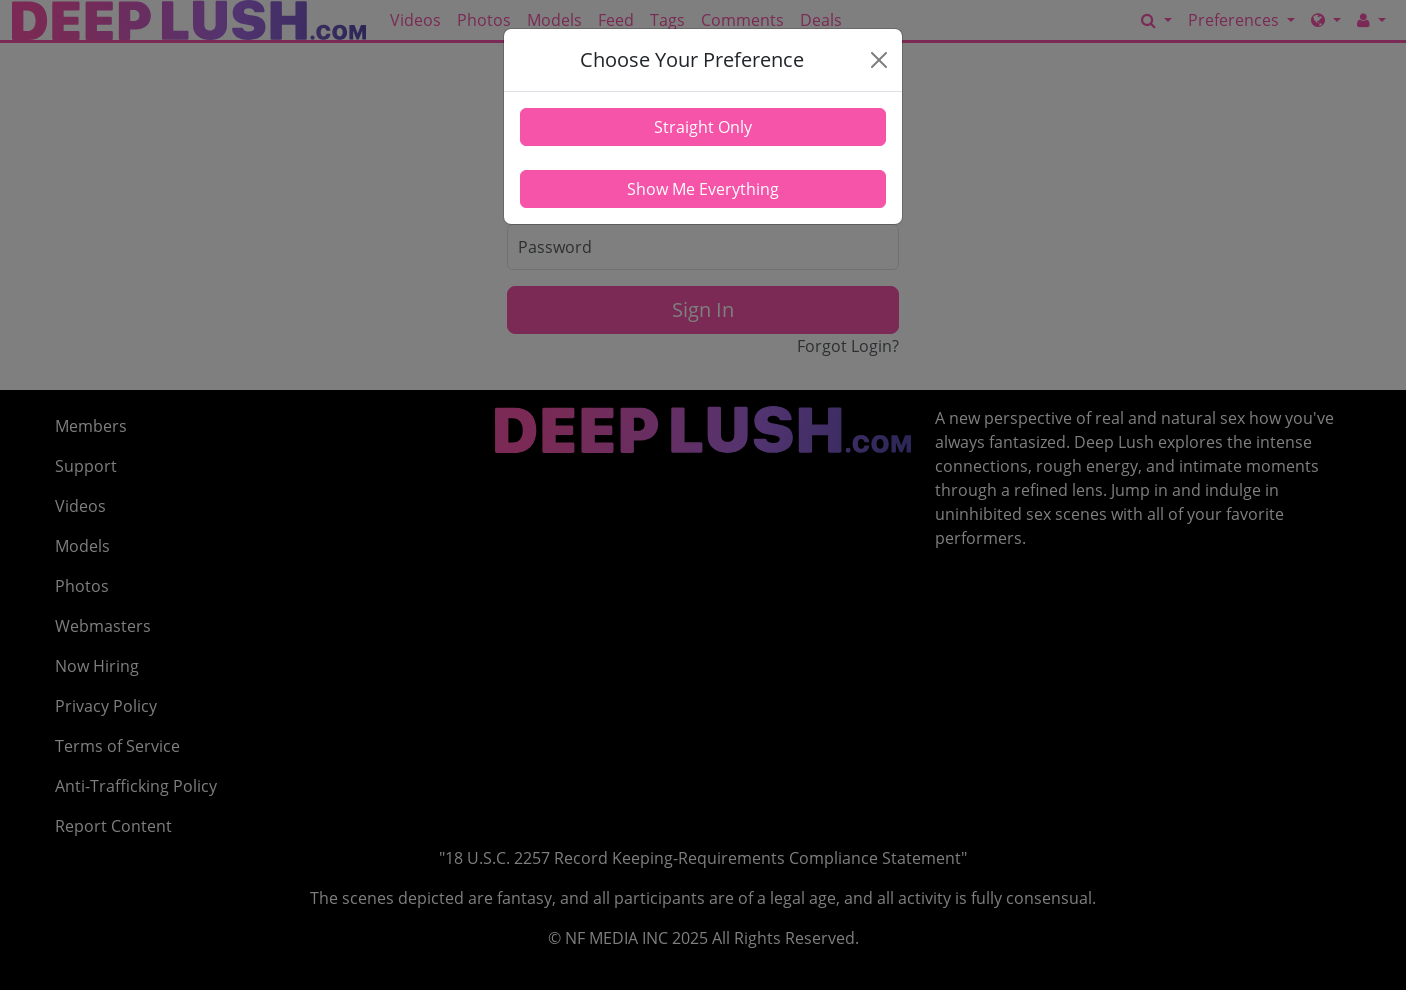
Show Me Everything (703, 189)
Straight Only (703, 127)
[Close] (878, 60)
